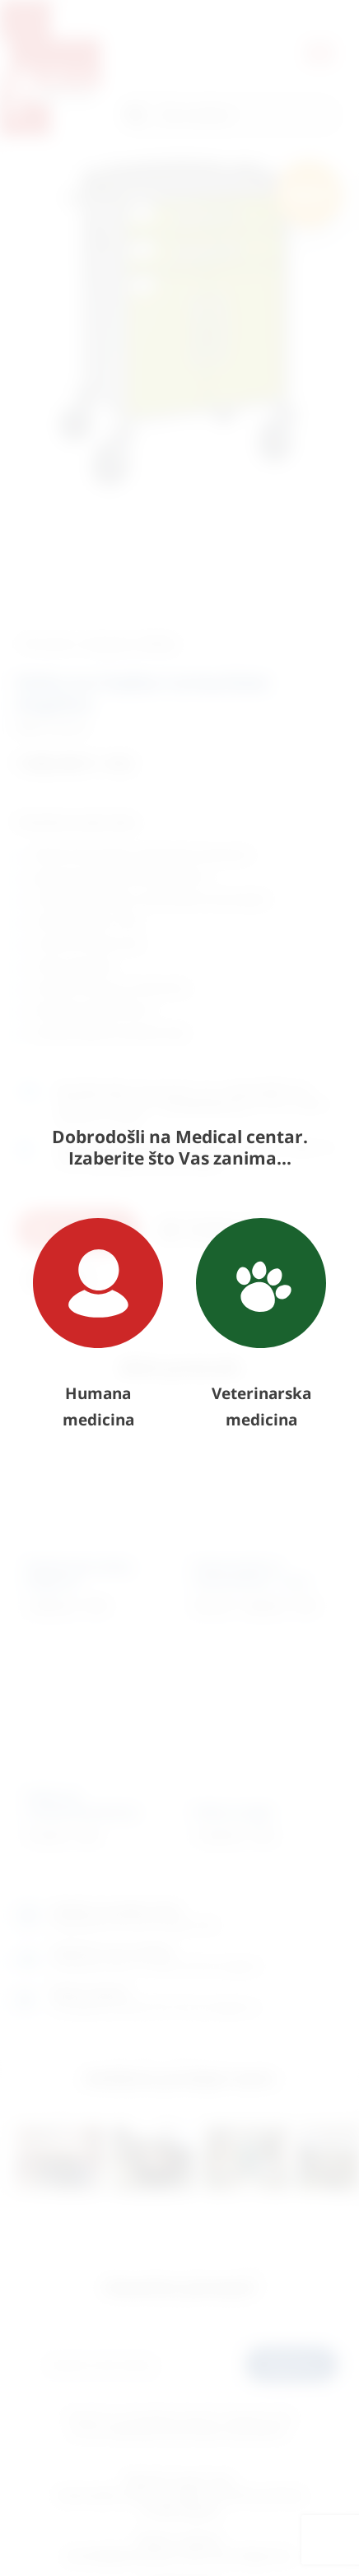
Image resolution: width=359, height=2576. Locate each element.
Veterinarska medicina (261, 1324)
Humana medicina (98, 1324)
